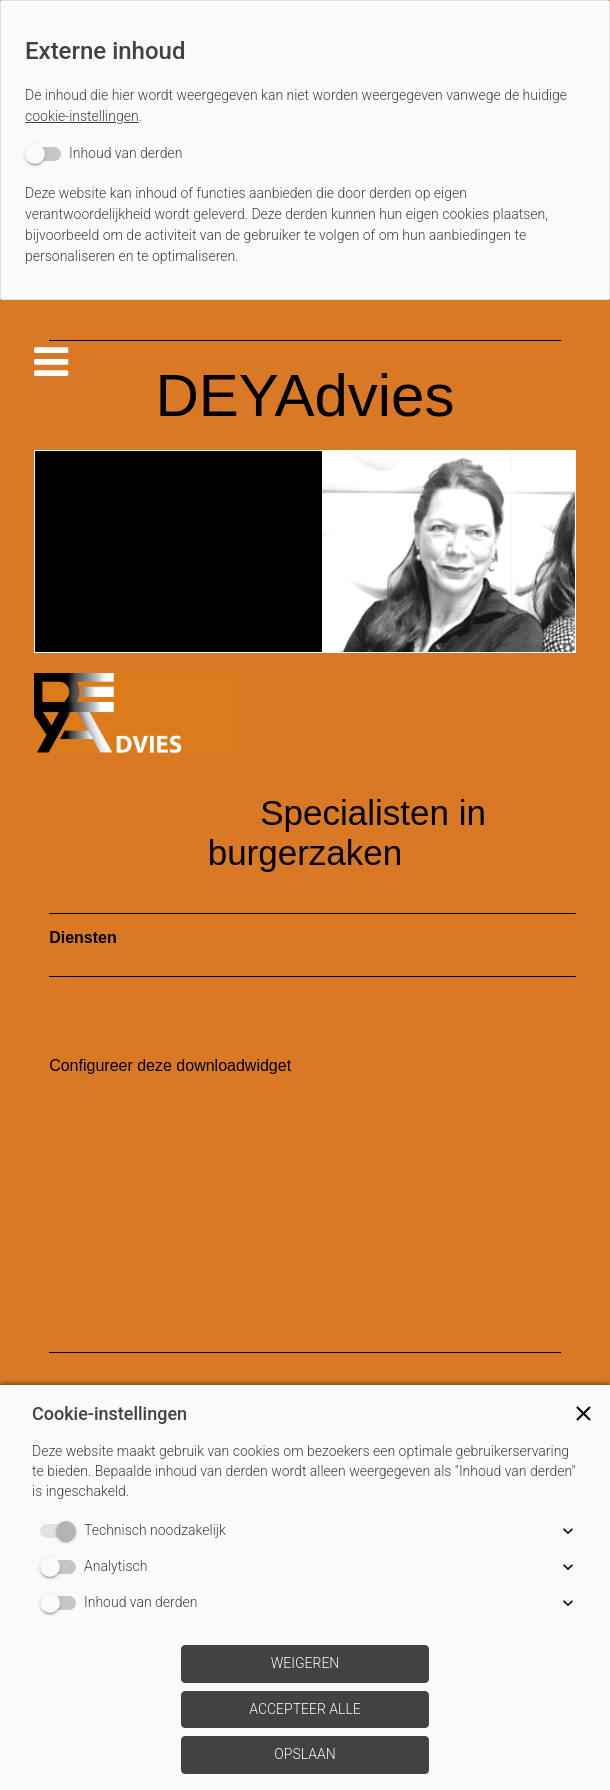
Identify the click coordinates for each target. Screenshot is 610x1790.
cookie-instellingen (82, 116)
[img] (305, 551)
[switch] (103, 153)
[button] (583, 1413)
